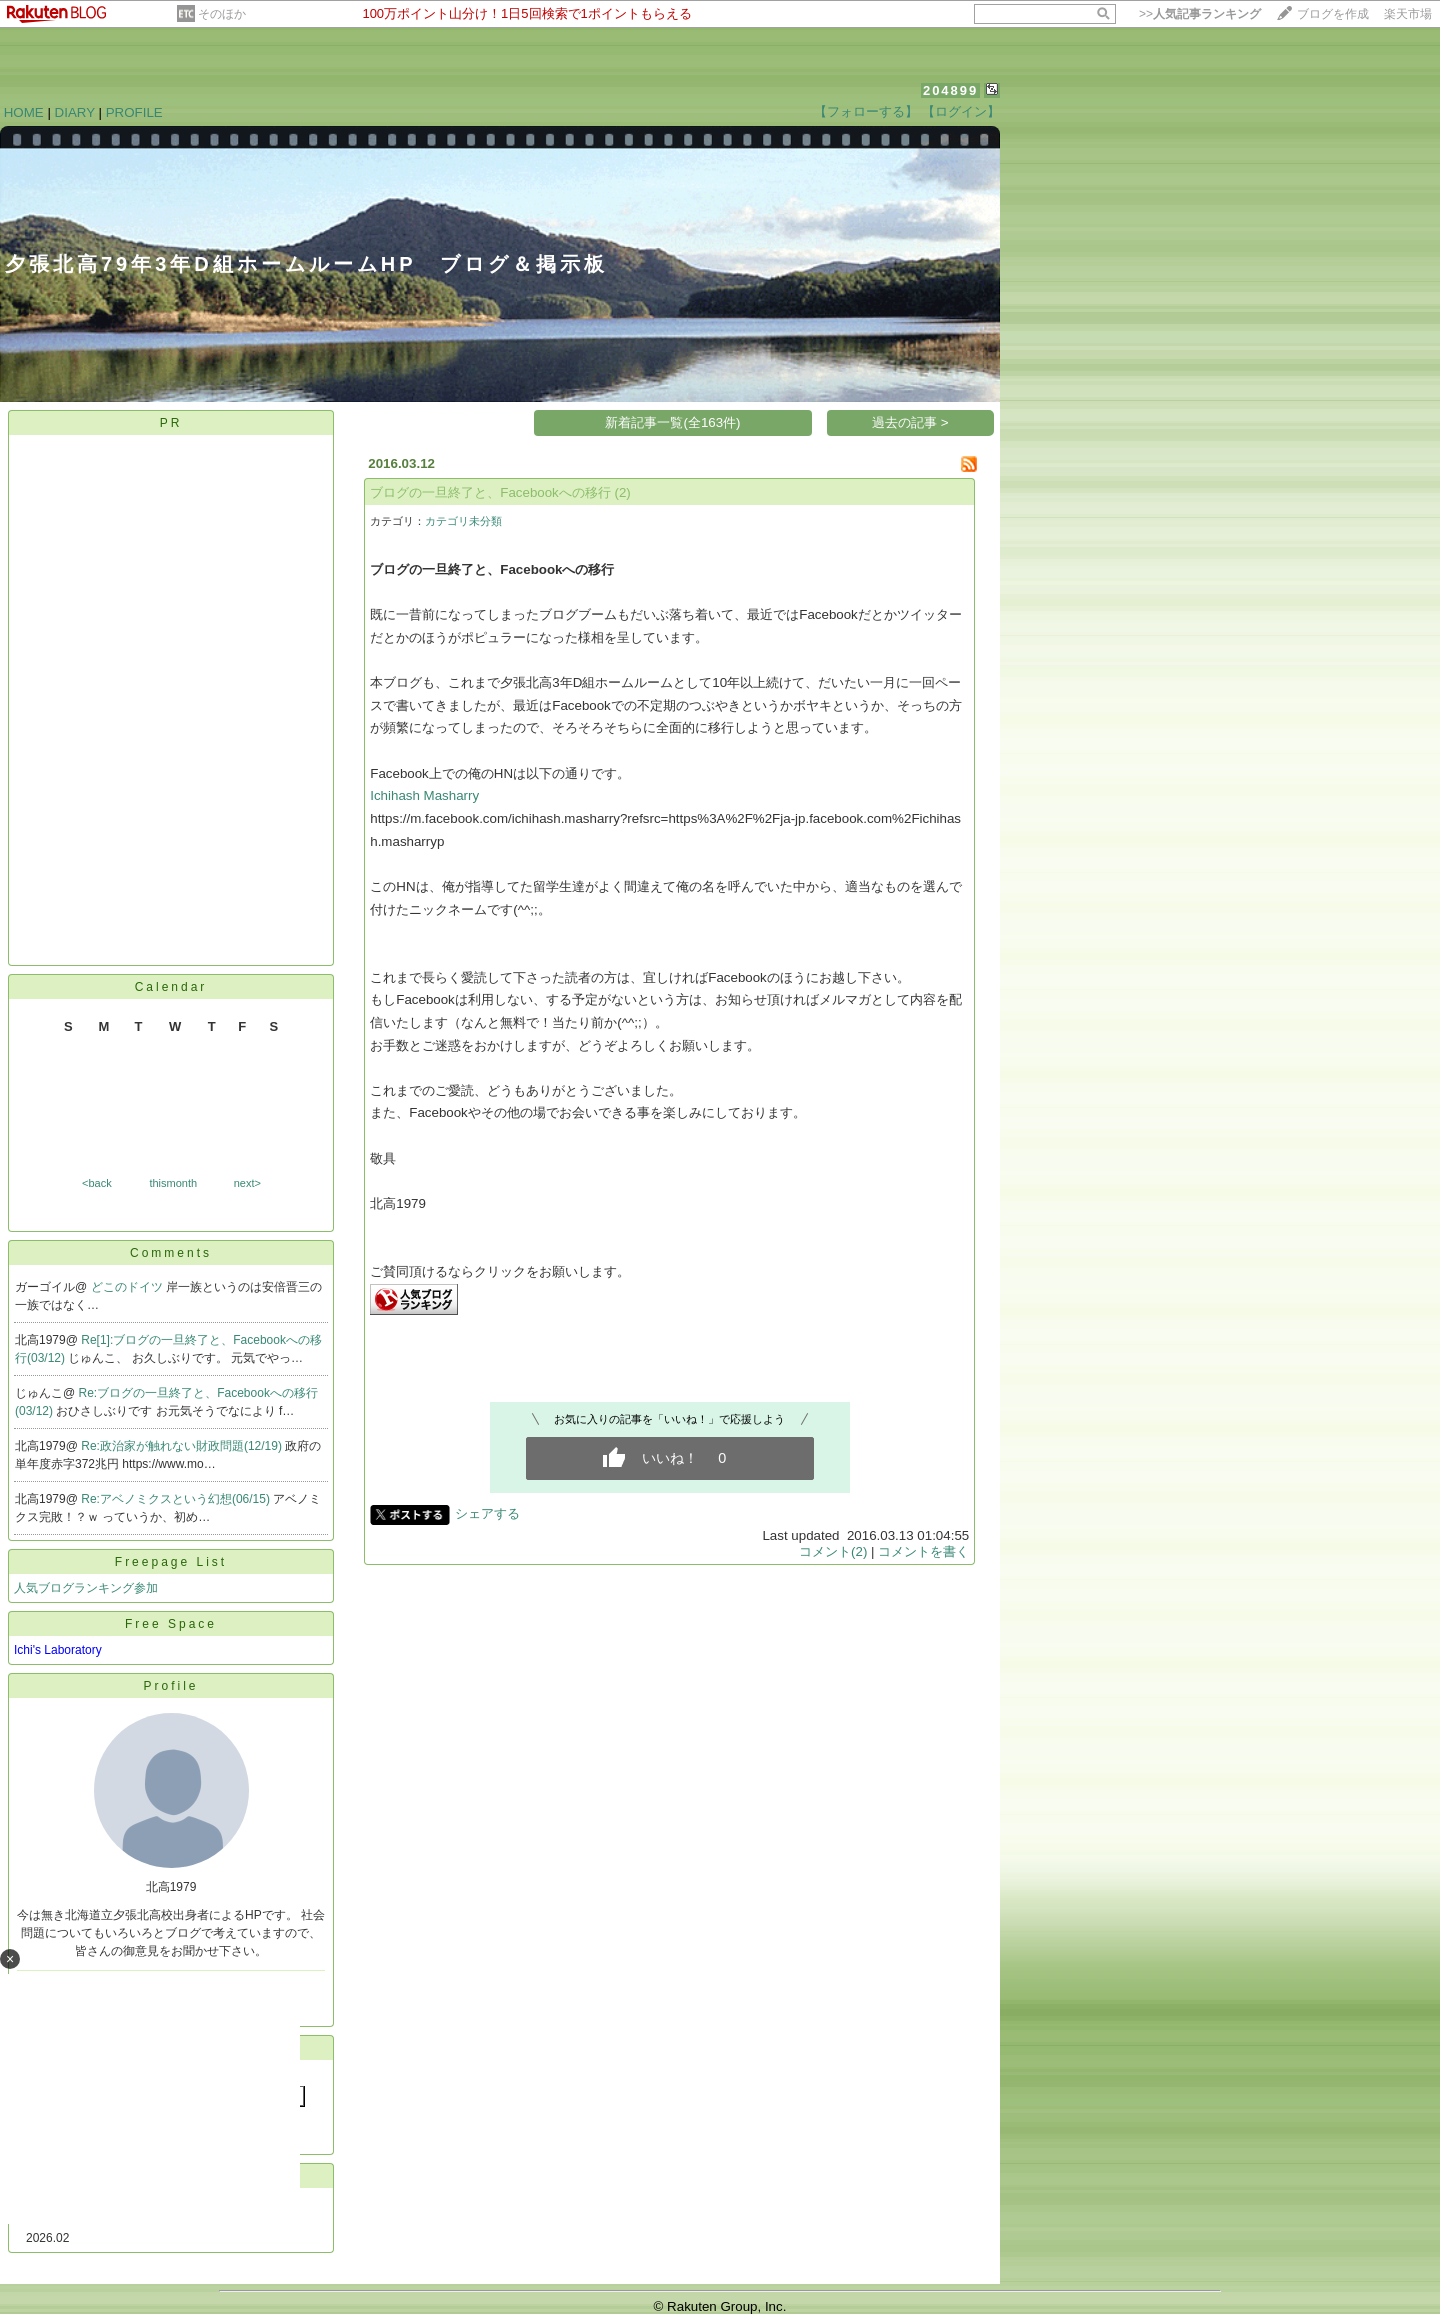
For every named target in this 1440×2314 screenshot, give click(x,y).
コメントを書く (923, 1551)
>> (1200, 14)
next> (247, 1183)
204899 (950, 90)
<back (97, 1183)
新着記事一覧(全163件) (672, 422)
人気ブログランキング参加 (86, 1588)
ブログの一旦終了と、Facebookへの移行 (490, 492)
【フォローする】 (866, 111)
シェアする (487, 1513)
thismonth (173, 1183)
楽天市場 (1408, 14)
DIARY (75, 112)
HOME (24, 112)
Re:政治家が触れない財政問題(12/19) (183, 1446)
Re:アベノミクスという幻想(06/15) (177, 1499)
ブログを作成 (1333, 14)
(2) (623, 492)
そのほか (222, 14)
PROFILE (134, 112)
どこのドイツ (128, 1287)
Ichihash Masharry (424, 795)
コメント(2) (833, 1551)
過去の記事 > (910, 422)
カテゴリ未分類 (463, 521)
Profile (170, 1686)
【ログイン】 (961, 111)
